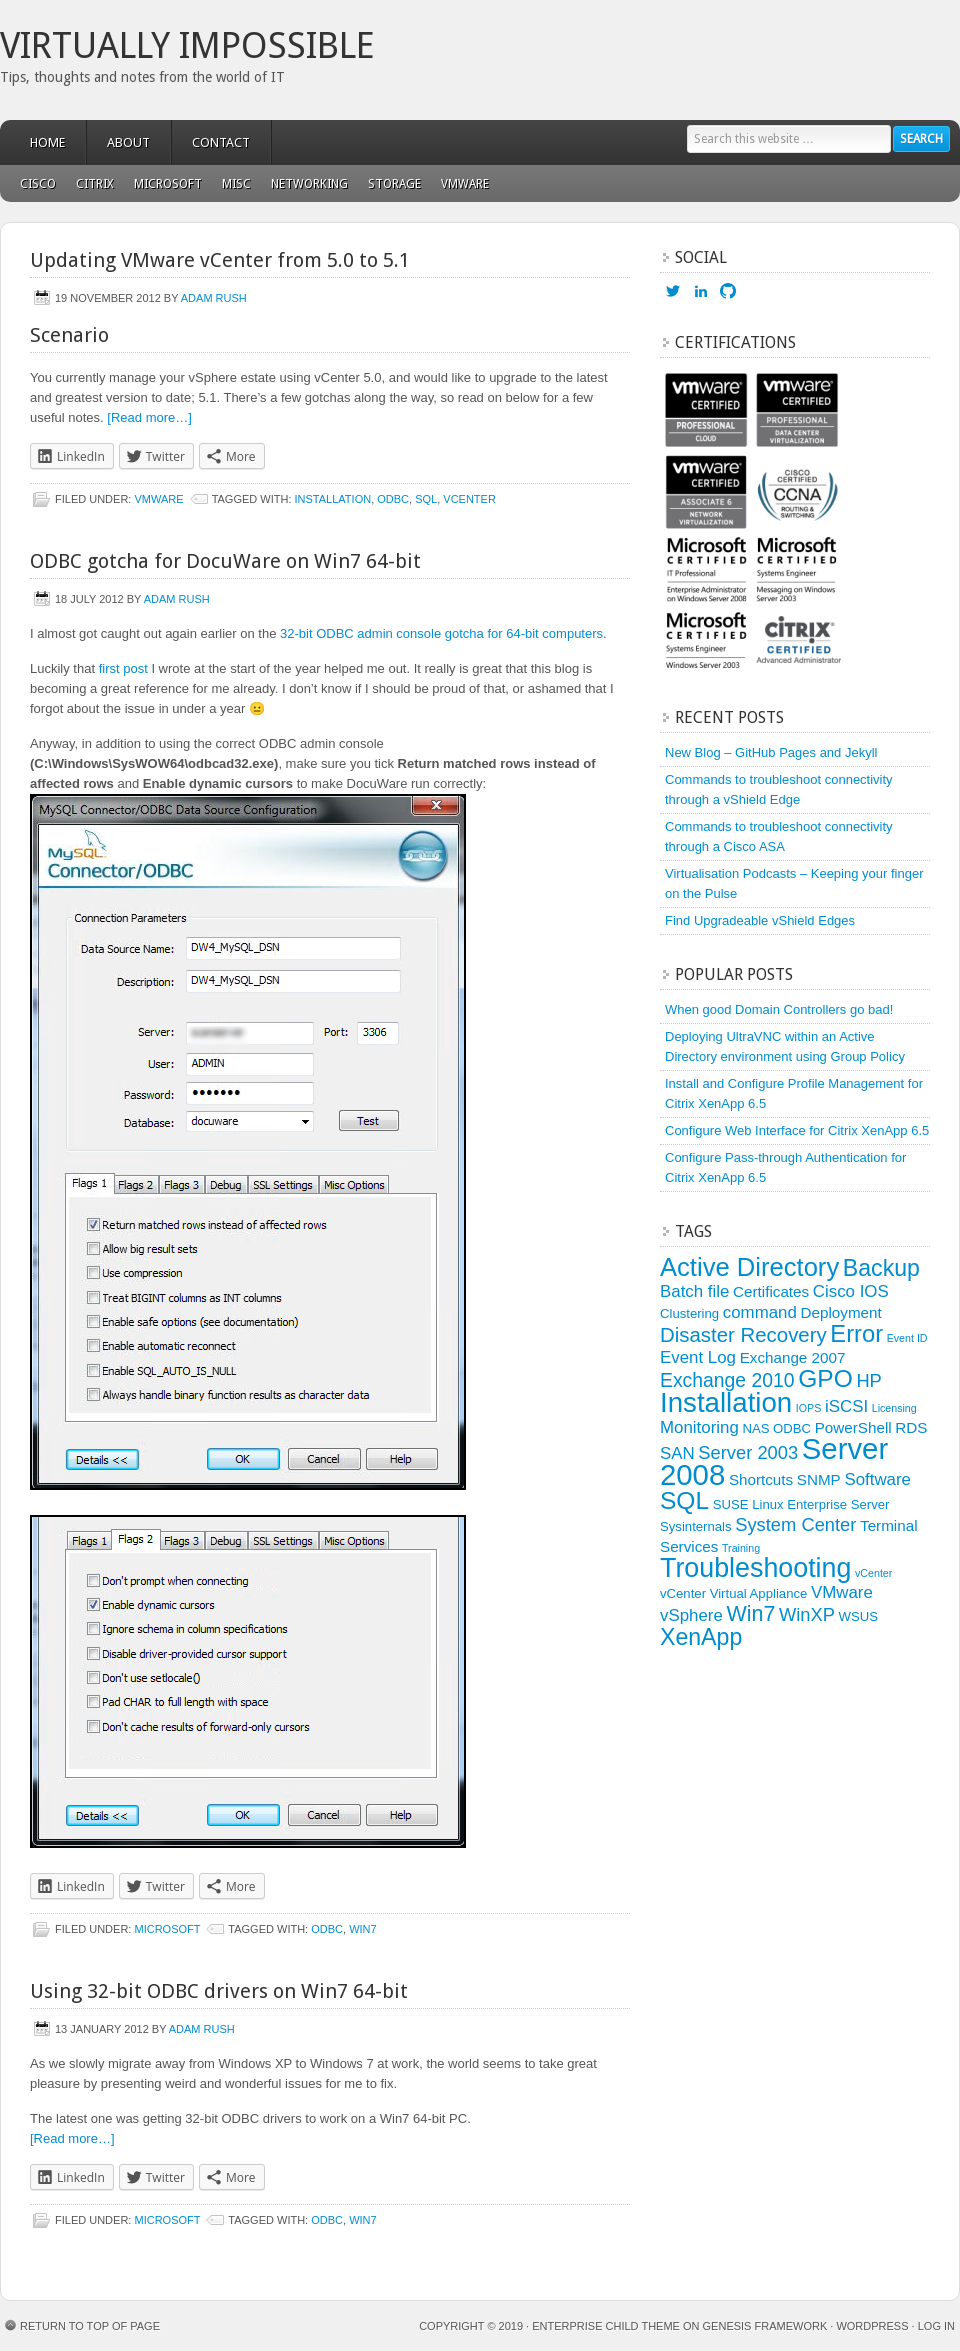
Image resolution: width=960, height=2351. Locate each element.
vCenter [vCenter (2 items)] (873, 1573)
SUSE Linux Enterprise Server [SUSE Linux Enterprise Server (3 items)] (801, 1504)
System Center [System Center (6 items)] (795, 1524)
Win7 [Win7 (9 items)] (750, 1614)
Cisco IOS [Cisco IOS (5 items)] (851, 1291)
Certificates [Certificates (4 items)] (771, 1291)
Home (47, 142)
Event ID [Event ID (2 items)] (907, 1338)
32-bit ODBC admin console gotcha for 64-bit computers (441, 633)
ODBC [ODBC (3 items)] (792, 1428)
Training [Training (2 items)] (741, 1548)
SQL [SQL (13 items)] (684, 1500)
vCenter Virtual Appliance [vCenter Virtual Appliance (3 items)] (733, 1593)
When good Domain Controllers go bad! (779, 1009)
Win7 (363, 1929)
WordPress (872, 2326)
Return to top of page (90, 2326)
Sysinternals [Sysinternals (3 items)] (696, 1526)
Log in (936, 2326)
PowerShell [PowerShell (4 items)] (853, 1427)
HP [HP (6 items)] (868, 1380)
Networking (309, 184)
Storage (394, 184)
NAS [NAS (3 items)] (755, 1428)
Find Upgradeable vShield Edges (760, 920)
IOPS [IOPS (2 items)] (808, 1408)
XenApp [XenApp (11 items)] (701, 1637)
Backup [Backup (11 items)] (881, 1268)
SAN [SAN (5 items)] (677, 1453)
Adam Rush (214, 298)
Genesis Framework (765, 2326)
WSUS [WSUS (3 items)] (858, 1616)
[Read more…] (149, 417)
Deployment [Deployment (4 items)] (841, 1312)
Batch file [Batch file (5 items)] (694, 1291)
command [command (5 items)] (760, 1312)
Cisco (38, 184)
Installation (333, 499)
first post (123, 668)
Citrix (95, 184)
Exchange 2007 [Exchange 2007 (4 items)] (793, 1357)
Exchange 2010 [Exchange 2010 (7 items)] (727, 1380)
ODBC (393, 499)
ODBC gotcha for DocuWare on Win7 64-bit (225, 561)
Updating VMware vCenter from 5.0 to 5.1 (220, 260)
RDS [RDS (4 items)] (911, 1427)
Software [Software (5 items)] (877, 1479)
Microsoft (163, 184)
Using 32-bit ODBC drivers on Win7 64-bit (219, 1991)
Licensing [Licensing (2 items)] (894, 1408)
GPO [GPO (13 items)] (825, 1378)
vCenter (469, 499)
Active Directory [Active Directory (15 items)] (749, 1267)
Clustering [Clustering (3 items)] (689, 1313)
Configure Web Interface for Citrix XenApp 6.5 (797, 1130)
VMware (460, 184)
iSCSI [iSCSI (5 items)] (846, 1406)
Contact (221, 142)
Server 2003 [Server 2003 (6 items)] (748, 1452)
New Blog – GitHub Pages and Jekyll (771, 752)
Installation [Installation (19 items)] (726, 1402)
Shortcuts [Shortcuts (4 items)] (761, 1479)
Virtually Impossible (187, 45)
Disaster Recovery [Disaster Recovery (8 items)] (743, 1335)
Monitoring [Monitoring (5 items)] (699, 1427)
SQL (426, 499)
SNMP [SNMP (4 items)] (819, 1479)
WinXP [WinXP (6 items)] (807, 1614)
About (128, 142)
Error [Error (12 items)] (856, 1334)
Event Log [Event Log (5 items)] (698, 1357)
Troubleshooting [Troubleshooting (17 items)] (755, 1568)
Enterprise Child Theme (606, 2326)
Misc (231, 184)
